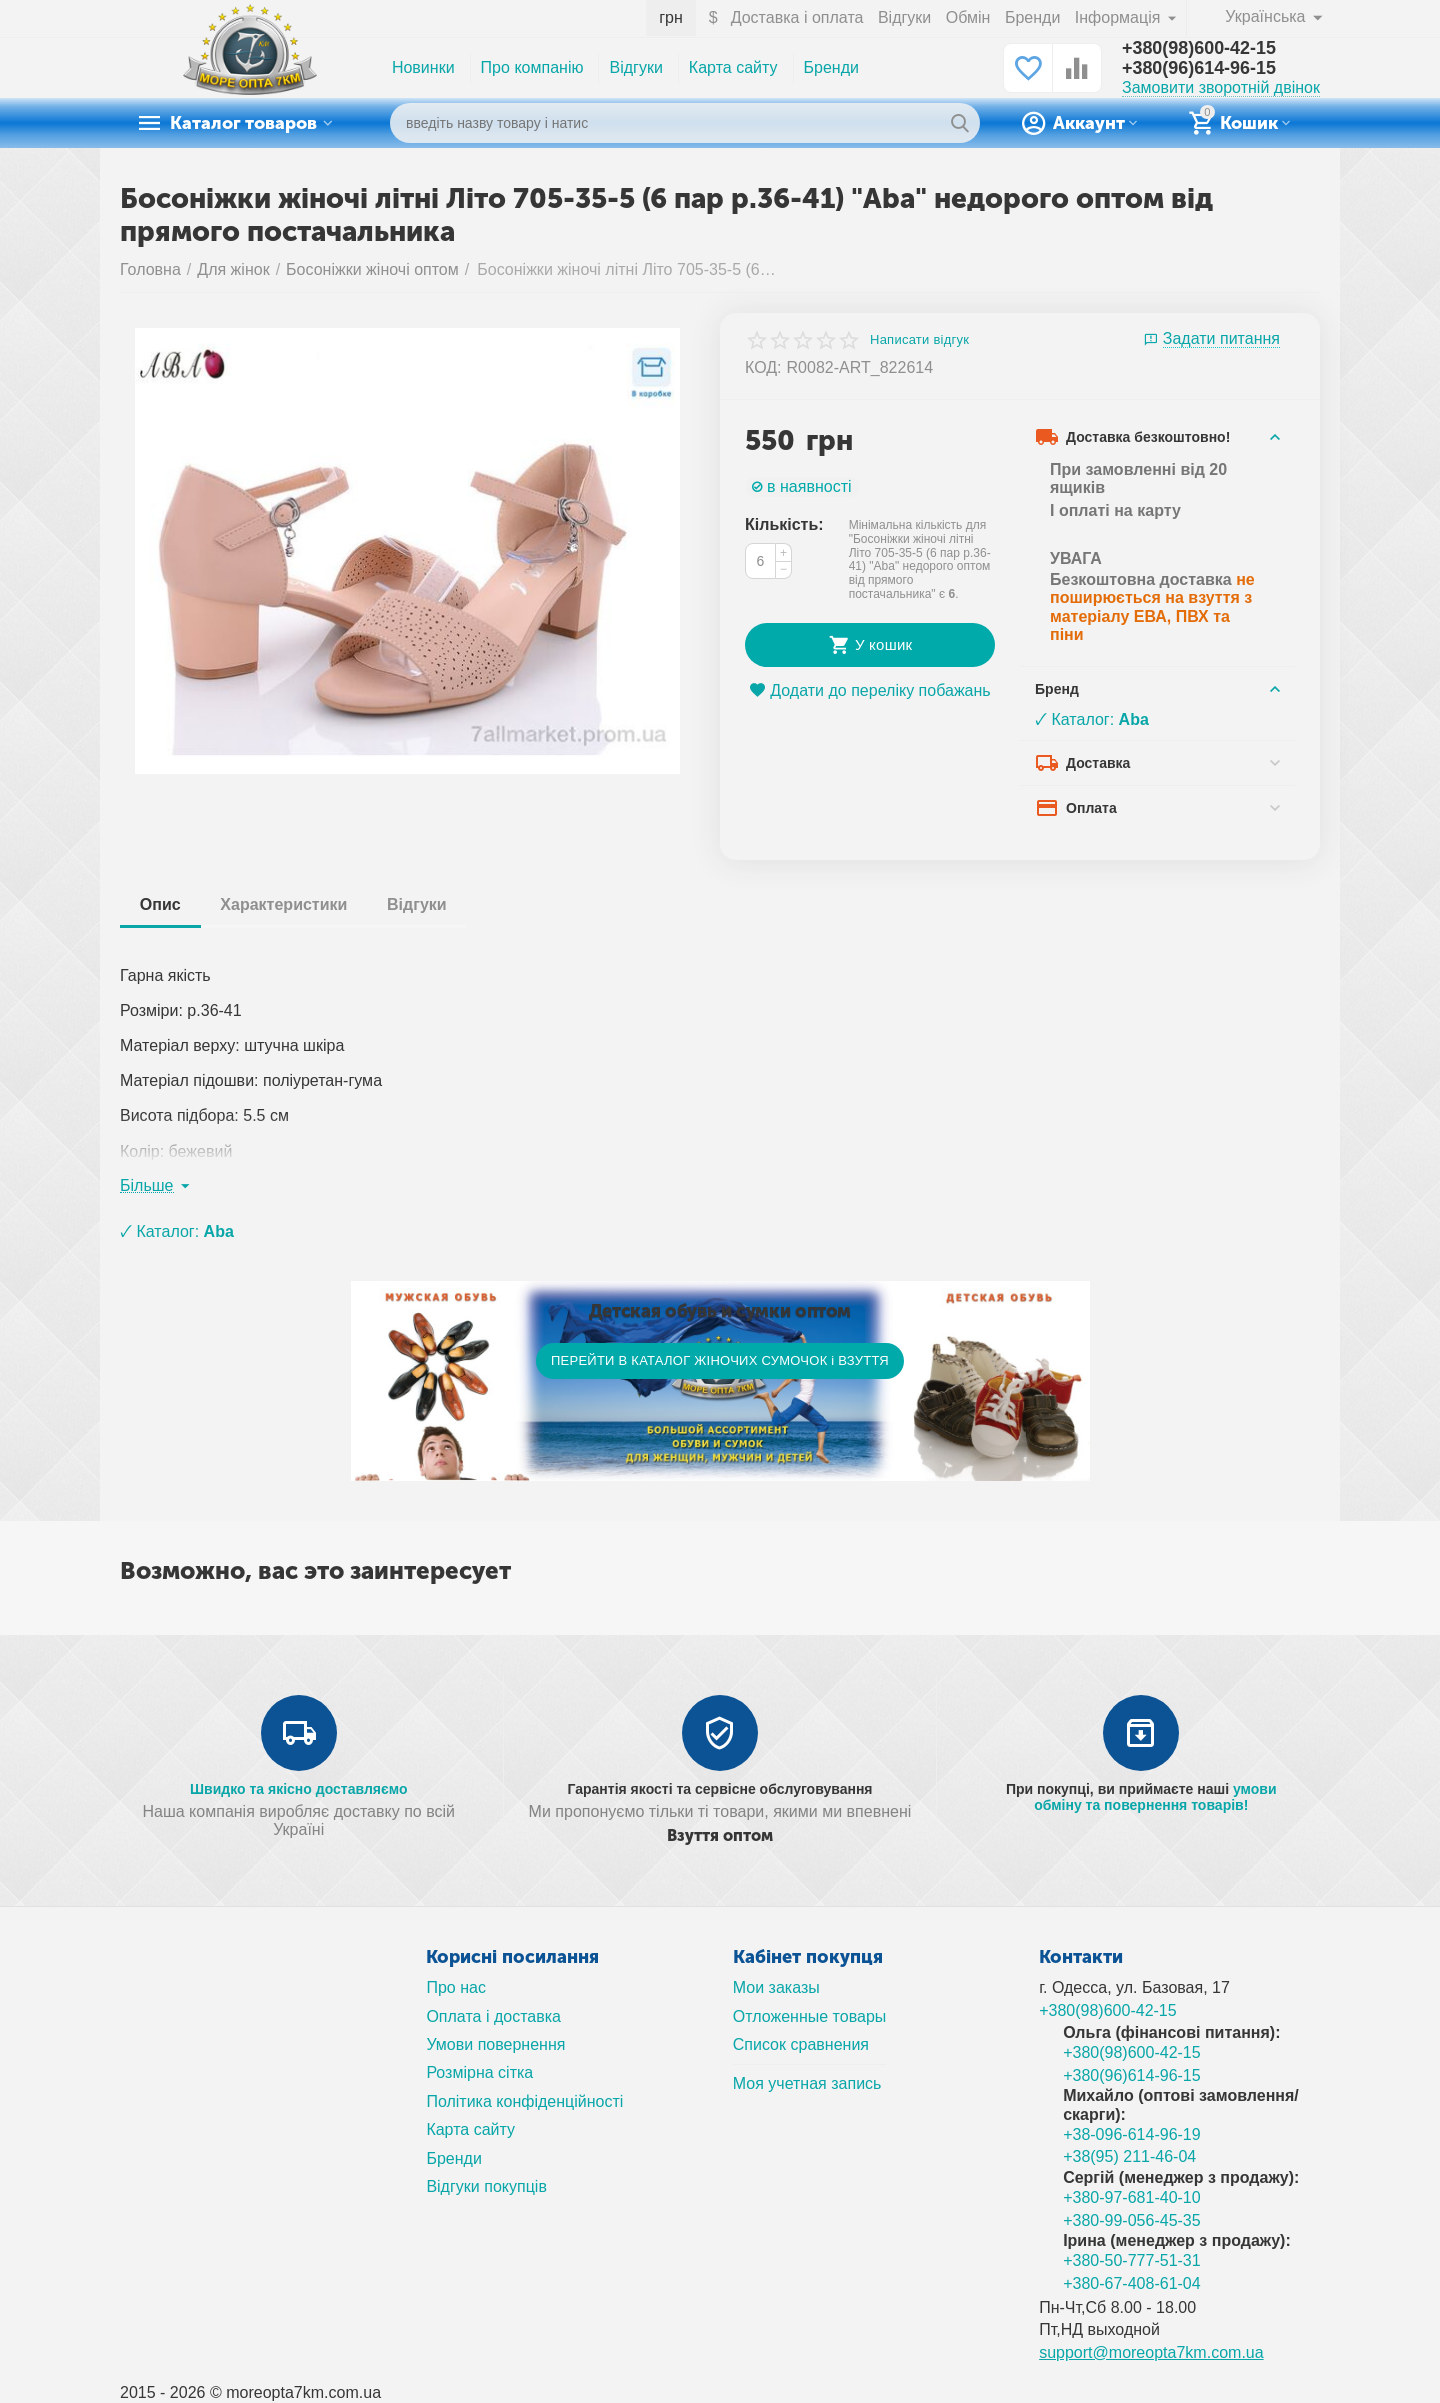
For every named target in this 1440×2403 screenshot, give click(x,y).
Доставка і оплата (797, 17)
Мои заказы (776, 1987)
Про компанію (532, 67)
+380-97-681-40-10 (1132, 2197)
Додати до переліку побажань (869, 690)
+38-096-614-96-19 (1132, 2134)
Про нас (456, 1987)
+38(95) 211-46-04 (1129, 2156)
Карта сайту (733, 67)
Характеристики (284, 904)
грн (671, 17)
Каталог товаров (245, 123)
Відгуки (904, 17)
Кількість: (784, 524)
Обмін (968, 17)
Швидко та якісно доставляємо (299, 1789)
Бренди (1032, 17)
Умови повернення (495, 2044)
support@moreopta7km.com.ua (1151, 2352)
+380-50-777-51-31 (1132, 2260)
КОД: (763, 367)
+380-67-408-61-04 (1132, 2283)
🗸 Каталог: (1092, 719)
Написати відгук (919, 340)
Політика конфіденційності (524, 2101)
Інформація (1120, 17)
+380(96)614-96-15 (1199, 69)
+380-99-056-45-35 (1132, 2220)
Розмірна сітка (479, 2072)
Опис (160, 904)
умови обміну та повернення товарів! (1155, 1797)
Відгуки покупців (486, 2186)
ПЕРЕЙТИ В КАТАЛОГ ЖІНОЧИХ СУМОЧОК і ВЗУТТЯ (720, 1360)
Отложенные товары (810, 2016)
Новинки (423, 67)
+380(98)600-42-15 (1199, 49)
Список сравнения (801, 2044)
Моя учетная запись (807, 2083)
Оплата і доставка (493, 2016)
